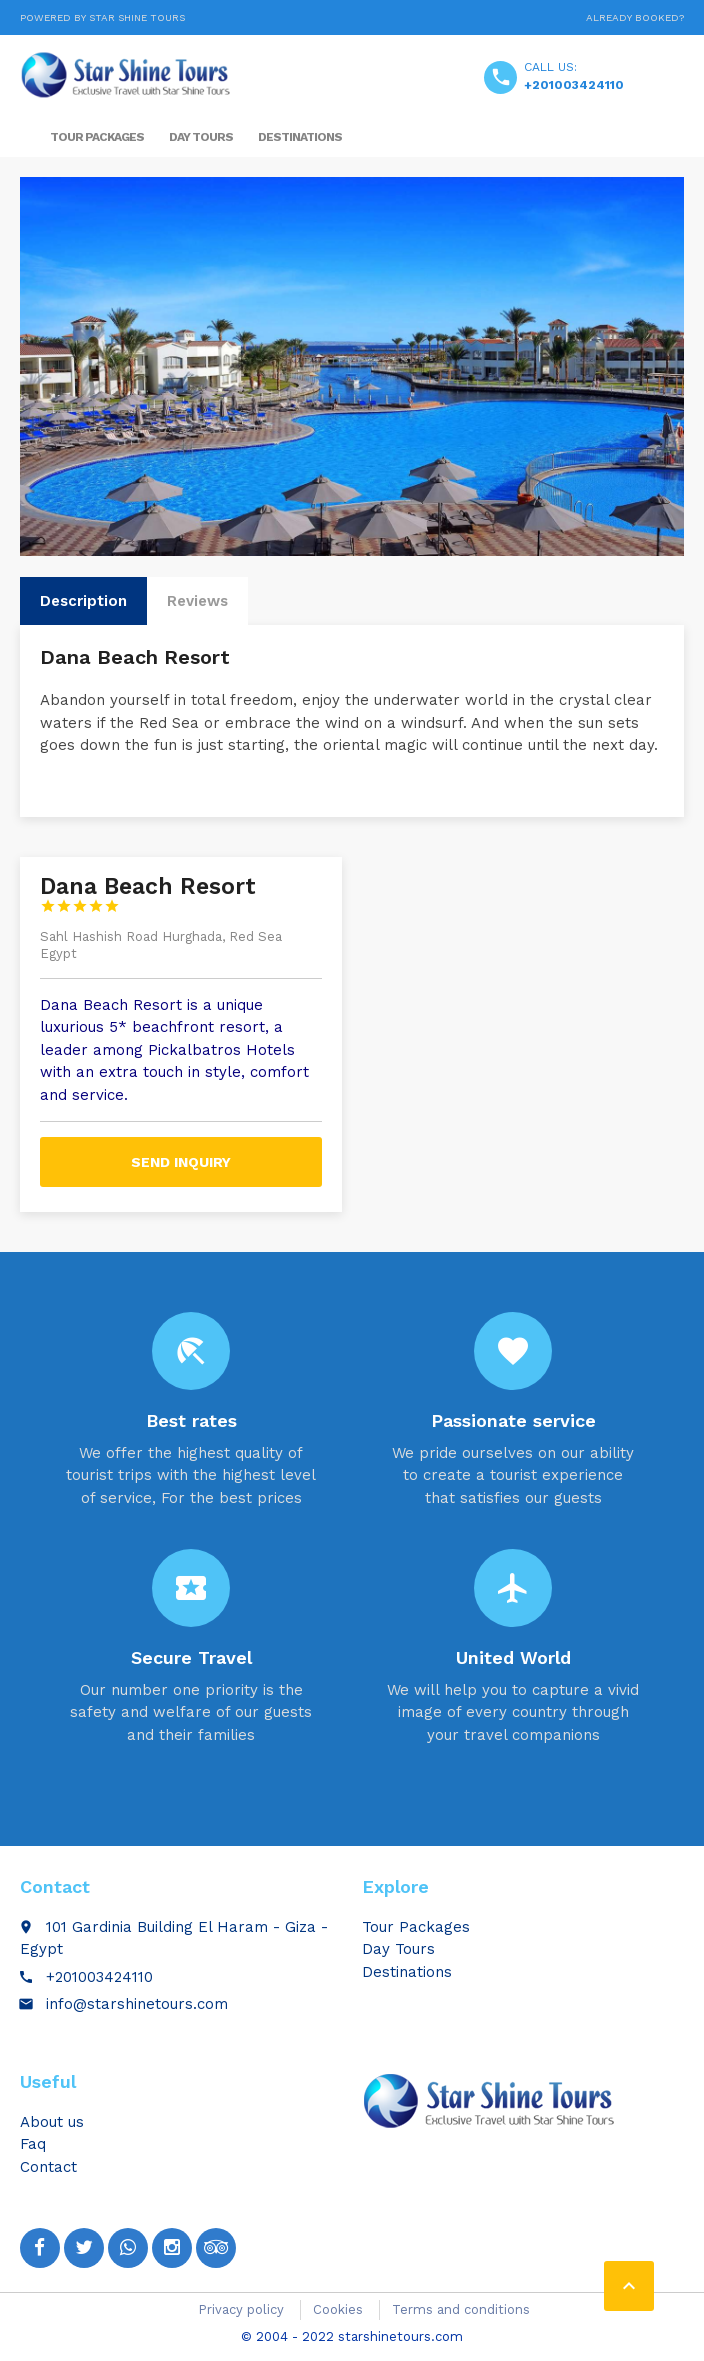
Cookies (338, 2309)
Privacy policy (241, 2309)
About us (52, 2122)
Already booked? (635, 17)
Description (83, 601)
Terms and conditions (461, 2309)
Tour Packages (97, 137)
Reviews (197, 601)
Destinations (300, 137)
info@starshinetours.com (137, 2004)
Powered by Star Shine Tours (102, 17)
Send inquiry (181, 1162)
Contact (48, 2167)
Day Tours (201, 137)
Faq (33, 2144)
